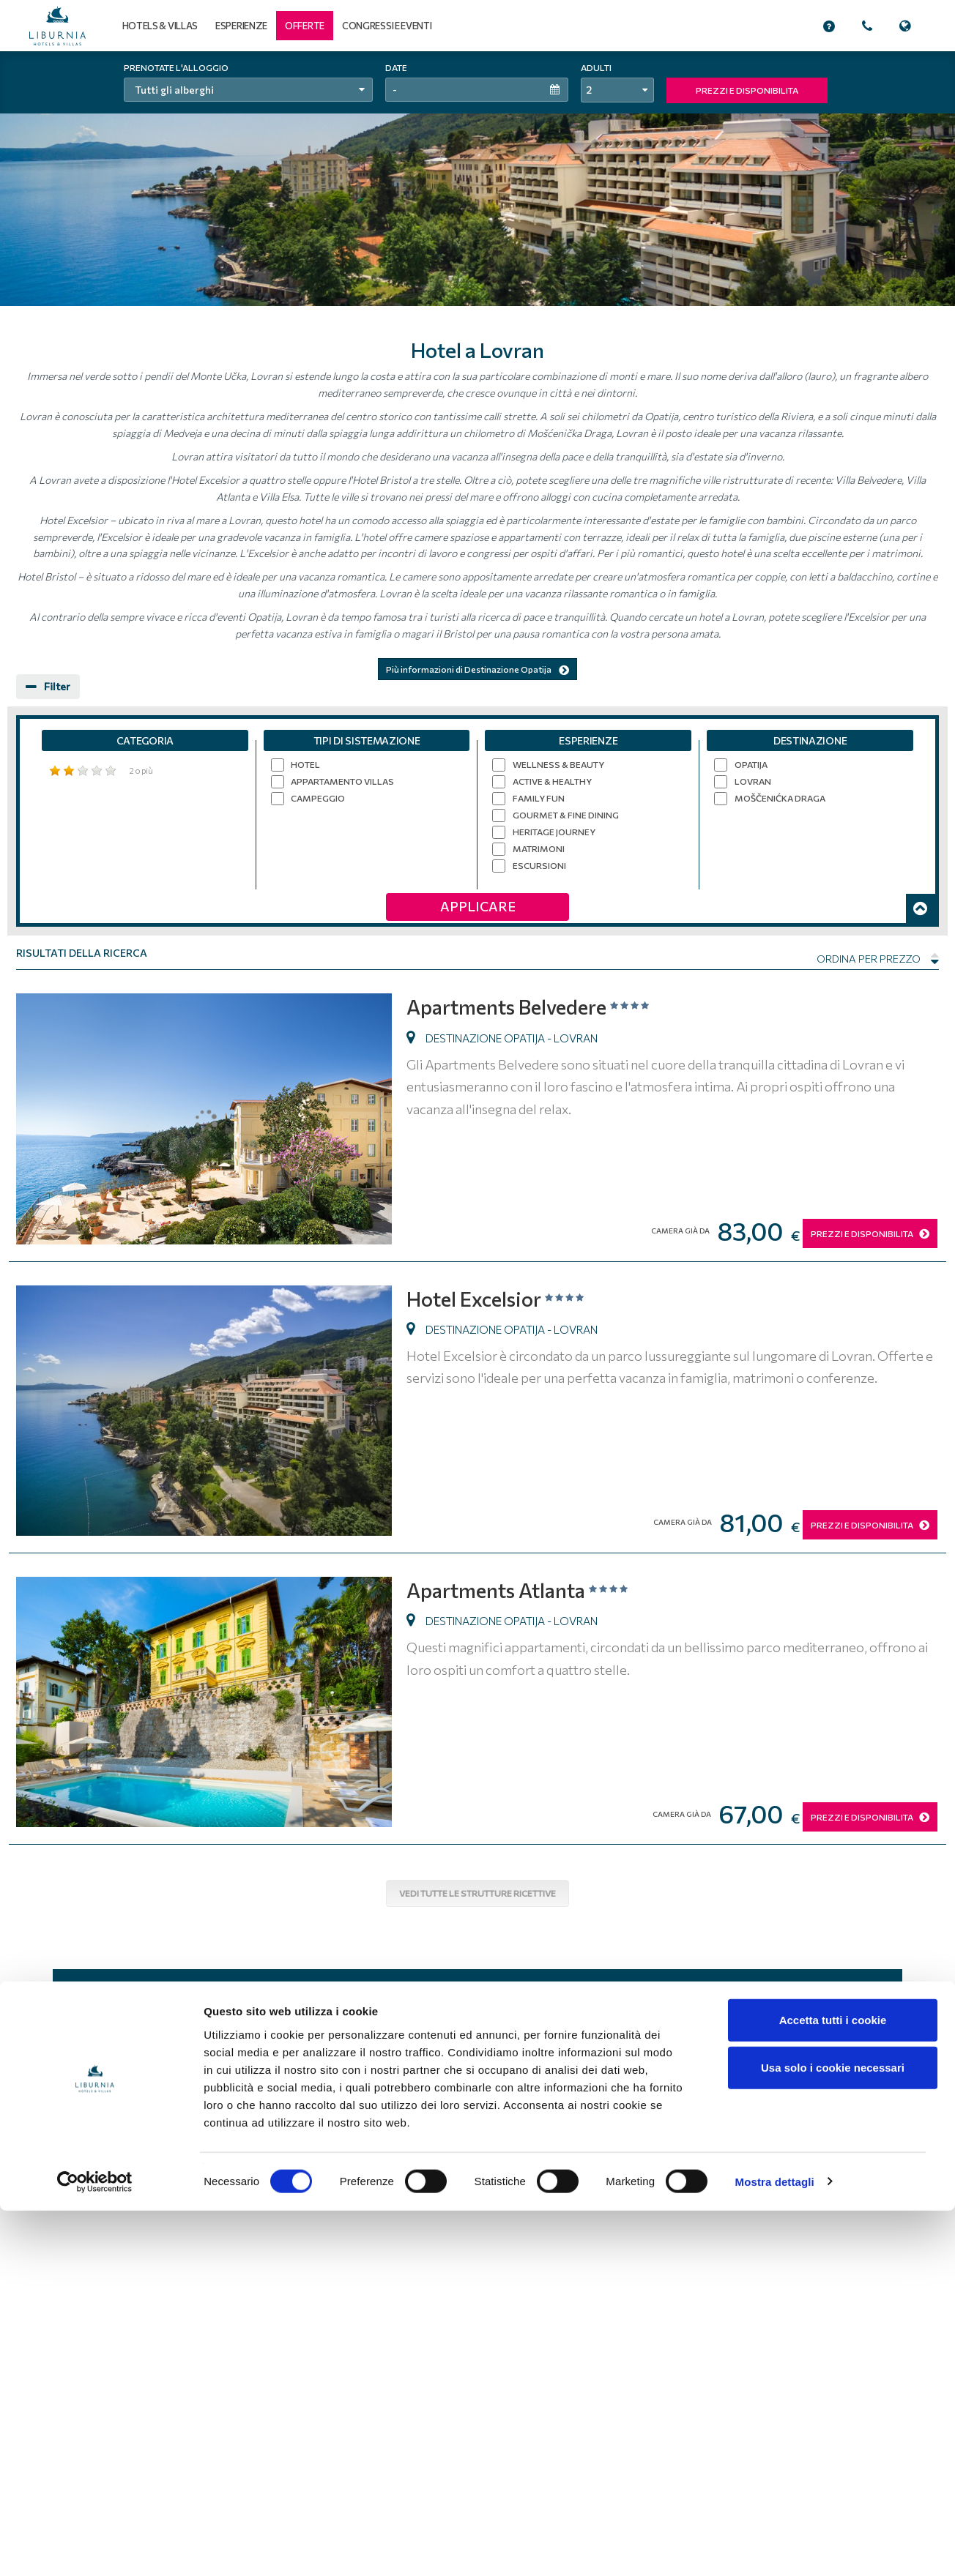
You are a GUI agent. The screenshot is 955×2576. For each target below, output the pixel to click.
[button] (304, 25)
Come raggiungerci (848, 2142)
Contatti (870, 2156)
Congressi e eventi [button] (387, 25)
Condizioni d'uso (435, 2142)
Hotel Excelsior (504, 1297)
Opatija (751, 764)
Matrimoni (539, 848)
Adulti (596, 67)
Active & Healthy (552, 781)
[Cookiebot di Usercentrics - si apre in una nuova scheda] (95, 2547)
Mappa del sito (681, 2142)
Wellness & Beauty (558, 764)
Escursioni (539, 865)
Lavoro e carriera (760, 2142)
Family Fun (539, 798)
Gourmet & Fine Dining (566, 815)
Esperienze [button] (241, 25)
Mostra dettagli (774, 2547)
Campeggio (318, 798)
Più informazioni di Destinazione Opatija (477, 669)
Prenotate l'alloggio (176, 67)
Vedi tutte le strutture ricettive (477, 1893)
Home (376, 2142)
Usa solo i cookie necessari (832, 2433)
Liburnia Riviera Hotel (167, 2140)
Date (396, 67)
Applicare (478, 906)
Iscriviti (550, 1997)
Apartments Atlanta (526, 1588)
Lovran (753, 781)
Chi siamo (616, 2142)
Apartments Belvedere (540, 1005)
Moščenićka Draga (780, 798)
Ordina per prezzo (878, 958)
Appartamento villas (342, 781)
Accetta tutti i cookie (833, 2385)
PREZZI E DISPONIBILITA (747, 90)
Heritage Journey (554, 831)
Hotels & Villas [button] (160, 25)
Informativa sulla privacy (533, 2142)
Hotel (305, 764)
